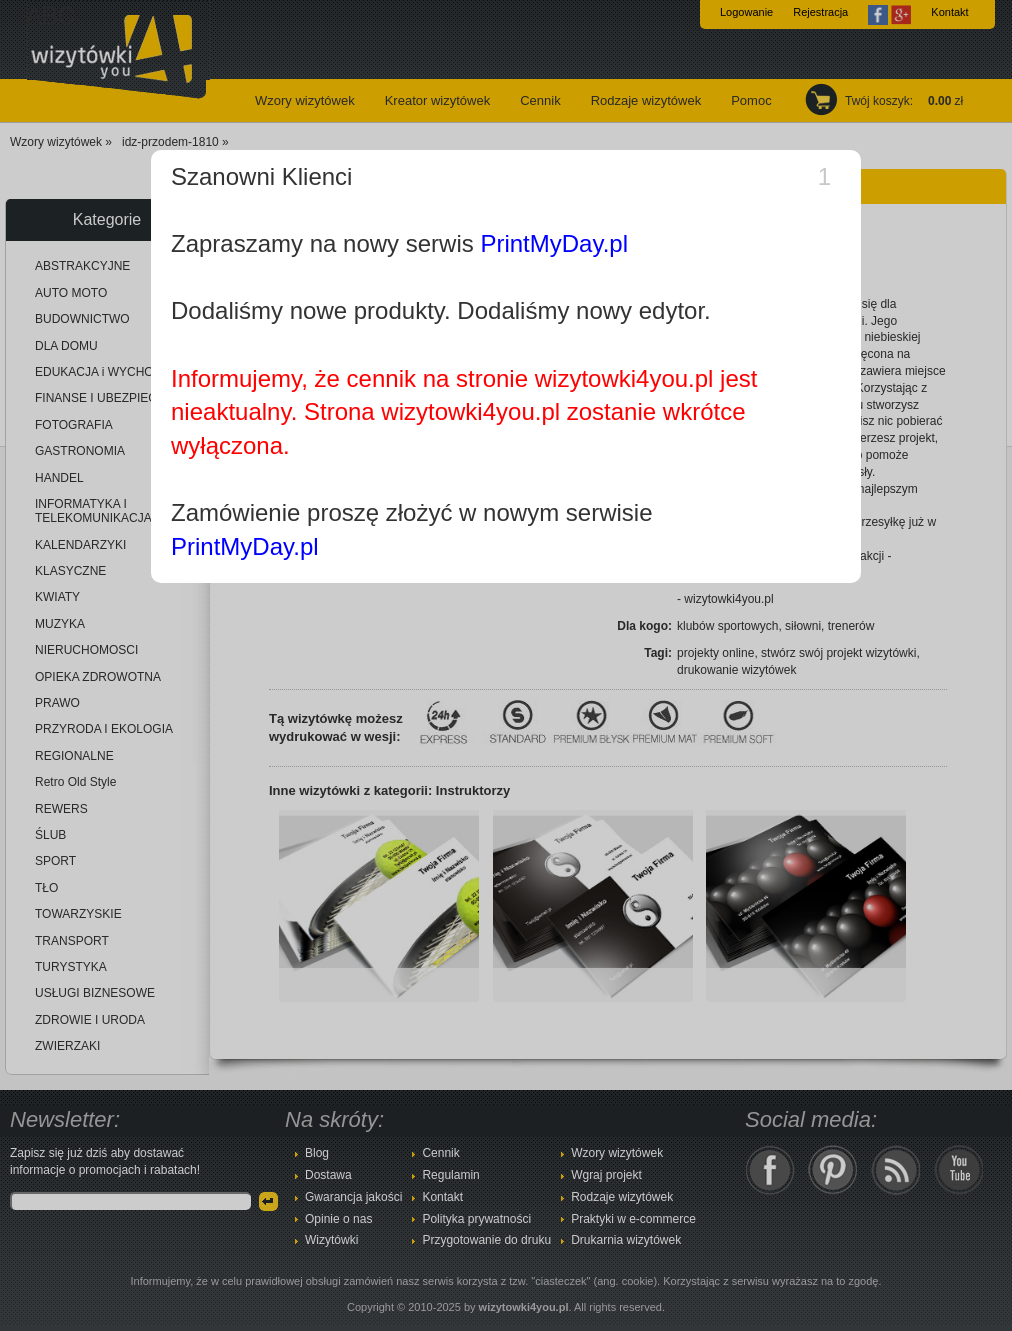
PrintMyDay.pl (554, 243)
